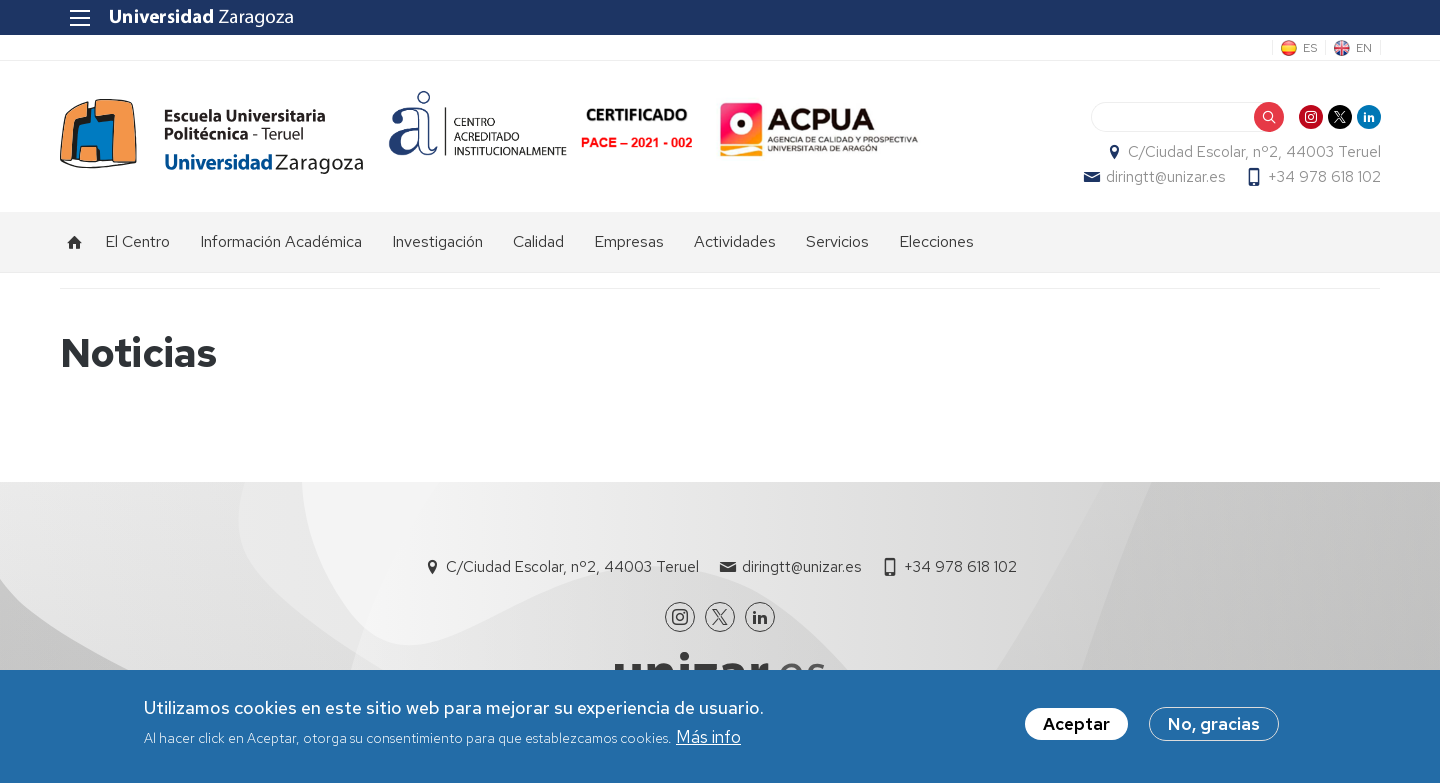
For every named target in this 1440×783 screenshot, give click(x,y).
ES (1309, 48)
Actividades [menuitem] (735, 242)
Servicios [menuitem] (837, 242)
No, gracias (1214, 726)
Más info (708, 739)
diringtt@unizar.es (1164, 178)
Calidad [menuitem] (538, 242)
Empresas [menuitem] (629, 242)
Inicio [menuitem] (75, 243)
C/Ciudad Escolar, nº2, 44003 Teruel (1253, 153)
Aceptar (1076, 726)
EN (1363, 48)
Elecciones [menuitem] (936, 242)
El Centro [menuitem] (137, 242)
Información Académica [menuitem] (281, 242)
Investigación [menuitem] (437, 242)
